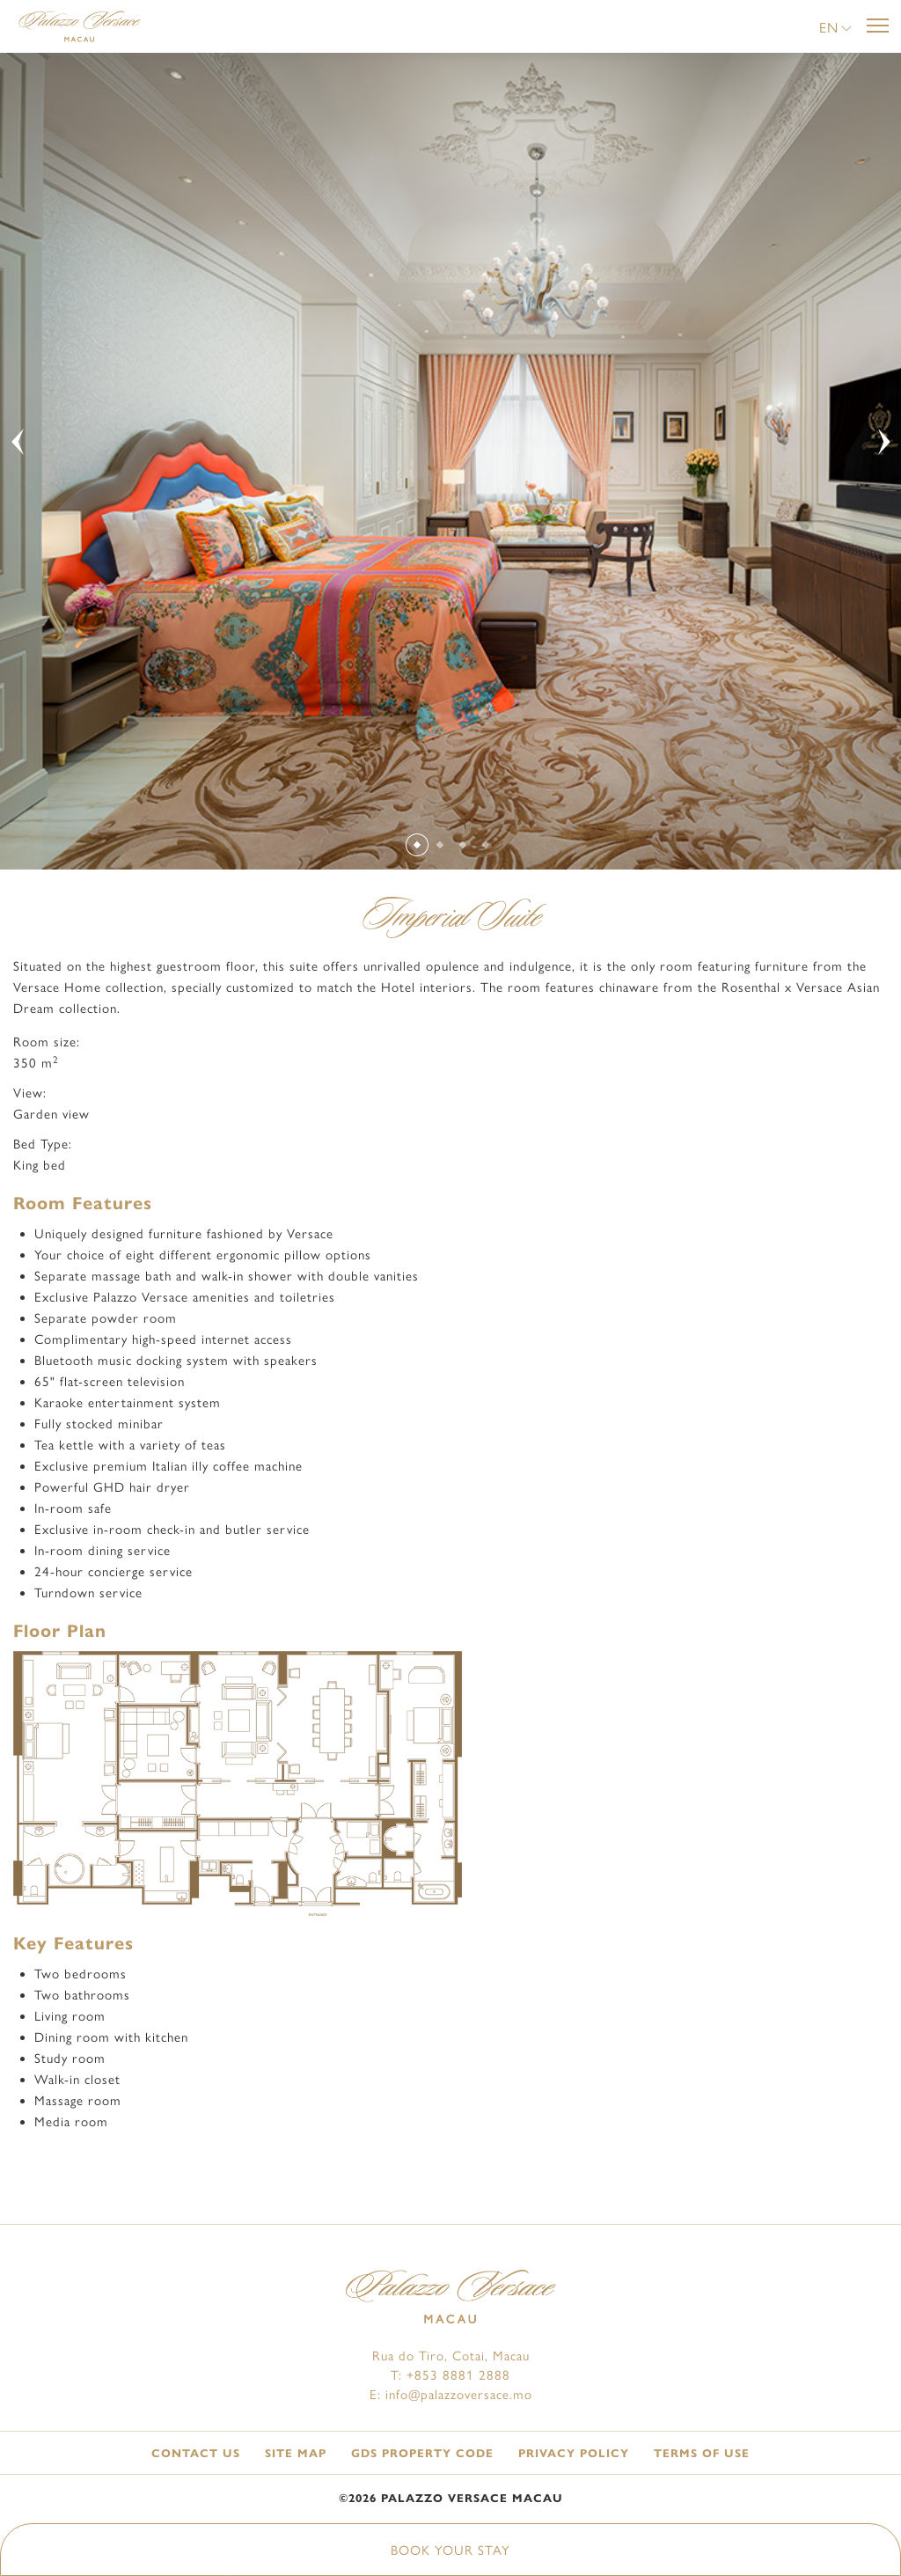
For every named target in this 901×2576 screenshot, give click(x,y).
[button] (835, 28)
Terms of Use (702, 2454)
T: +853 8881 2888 (450, 2375)
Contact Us (195, 2454)
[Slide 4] (485, 845)
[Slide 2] (439, 845)
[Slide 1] (416, 844)
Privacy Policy (573, 2454)
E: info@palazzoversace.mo (451, 2395)
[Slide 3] (462, 845)
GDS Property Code (422, 2454)
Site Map (295, 2454)
